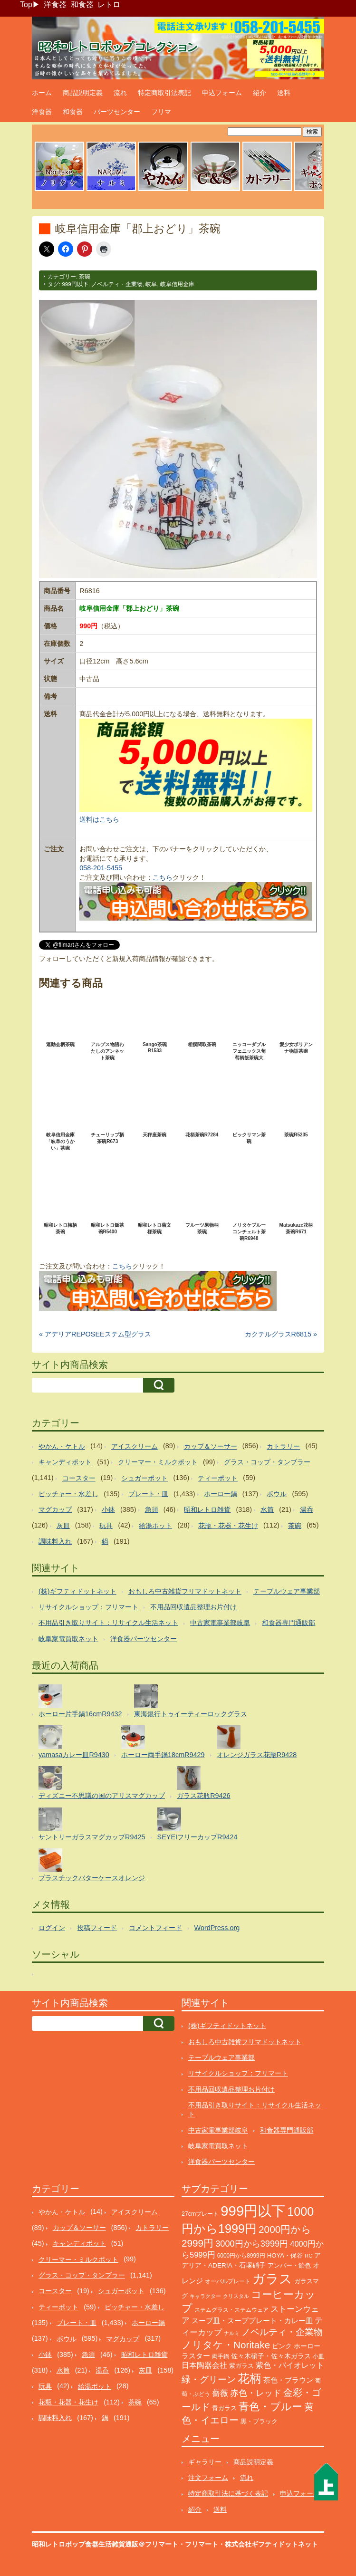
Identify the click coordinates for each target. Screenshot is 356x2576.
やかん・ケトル (61, 1446)
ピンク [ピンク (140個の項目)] (282, 2346)
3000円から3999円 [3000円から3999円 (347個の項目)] (251, 2244)
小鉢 (108, 1509)
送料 (283, 92)
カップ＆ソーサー (210, 1446)
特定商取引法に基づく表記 (228, 2493)
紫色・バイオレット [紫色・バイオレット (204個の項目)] (290, 2365)
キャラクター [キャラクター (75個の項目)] (205, 2296)
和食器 (82, 4)
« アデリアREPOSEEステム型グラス (95, 1334)
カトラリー (283, 1446)
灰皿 (63, 1525)
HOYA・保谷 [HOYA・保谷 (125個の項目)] (285, 2255)
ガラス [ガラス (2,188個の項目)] (272, 2278)
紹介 (259, 92)
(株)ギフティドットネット (77, 1591)
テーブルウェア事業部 (286, 1591)
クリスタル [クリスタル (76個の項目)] (236, 2296)
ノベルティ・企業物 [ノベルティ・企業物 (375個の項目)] (282, 2332)
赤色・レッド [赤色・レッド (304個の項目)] (255, 2393)
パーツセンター (117, 111)
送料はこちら (99, 819)
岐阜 (151, 284)
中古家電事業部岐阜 (220, 1622)
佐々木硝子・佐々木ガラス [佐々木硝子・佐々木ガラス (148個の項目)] (271, 2356)
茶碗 (84, 276)
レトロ (108, 4)
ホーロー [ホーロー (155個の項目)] (307, 2346)
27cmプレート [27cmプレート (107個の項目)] (200, 2214)
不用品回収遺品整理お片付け (193, 1607)
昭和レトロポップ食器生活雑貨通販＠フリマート (105, 2544)
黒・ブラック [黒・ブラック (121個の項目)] (259, 2421)
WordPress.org (217, 1928)
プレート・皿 (148, 1494)
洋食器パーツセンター (143, 1639)
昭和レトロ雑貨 (207, 1509)
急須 (151, 1509)
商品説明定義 (83, 92)
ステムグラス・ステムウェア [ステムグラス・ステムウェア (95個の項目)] (231, 2310)
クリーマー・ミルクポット (158, 1462)
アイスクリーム (134, 1446)
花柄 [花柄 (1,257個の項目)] (249, 2378)
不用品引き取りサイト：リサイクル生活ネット (108, 1622)
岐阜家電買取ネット (68, 1639)
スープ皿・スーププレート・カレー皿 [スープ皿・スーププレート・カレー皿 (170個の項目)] (252, 2321)
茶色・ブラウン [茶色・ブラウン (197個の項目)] (288, 2380)
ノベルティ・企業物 (117, 284)
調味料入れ (55, 1541)
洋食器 (55, 4)
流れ (120, 92)
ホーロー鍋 (220, 1494)
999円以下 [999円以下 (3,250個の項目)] (253, 2211)
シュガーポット (144, 1478)
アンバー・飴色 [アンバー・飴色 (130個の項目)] (289, 2265)
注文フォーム (208, 2477)
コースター (79, 1478)
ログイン (51, 1928)
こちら (163, 877)
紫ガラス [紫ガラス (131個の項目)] (241, 2365)
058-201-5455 (100, 868)
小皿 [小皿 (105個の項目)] (318, 2356)
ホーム (42, 92)
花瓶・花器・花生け (228, 1525)
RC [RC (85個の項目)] (308, 2256)
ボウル (277, 1494)
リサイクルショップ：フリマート (88, 1607)
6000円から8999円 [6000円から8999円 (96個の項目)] (241, 2255)
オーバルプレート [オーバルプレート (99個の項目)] (227, 2281)
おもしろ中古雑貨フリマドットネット (184, 1591)
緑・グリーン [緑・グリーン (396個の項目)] (209, 2379)
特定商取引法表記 (164, 92)
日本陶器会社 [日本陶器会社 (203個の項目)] (204, 2365)
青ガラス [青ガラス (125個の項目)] (224, 2408)
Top (26, 4)
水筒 (267, 1509)
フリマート (201, 2544)
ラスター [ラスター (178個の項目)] (196, 2356)
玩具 (106, 1525)
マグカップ (55, 1509)
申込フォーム (222, 92)
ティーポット (218, 1478)
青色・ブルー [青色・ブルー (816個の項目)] (270, 2407)
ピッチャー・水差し (68, 1494)
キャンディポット (65, 1462)
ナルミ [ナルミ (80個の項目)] (232, 2333)
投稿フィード (97, 1928)
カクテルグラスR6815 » (281, 1334)
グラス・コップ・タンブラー (267, 1462)
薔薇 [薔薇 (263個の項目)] (220, 2393)
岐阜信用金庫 (177, 284)
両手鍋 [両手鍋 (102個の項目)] (220, 2356)
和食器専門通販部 (288, 1622)
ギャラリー (204, 2462)
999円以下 (75, 284)
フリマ (161, 111)
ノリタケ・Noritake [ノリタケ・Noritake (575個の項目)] (226, 2344)
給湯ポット (155, 1525)
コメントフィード (155, 1928)
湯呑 (306, 1509)
